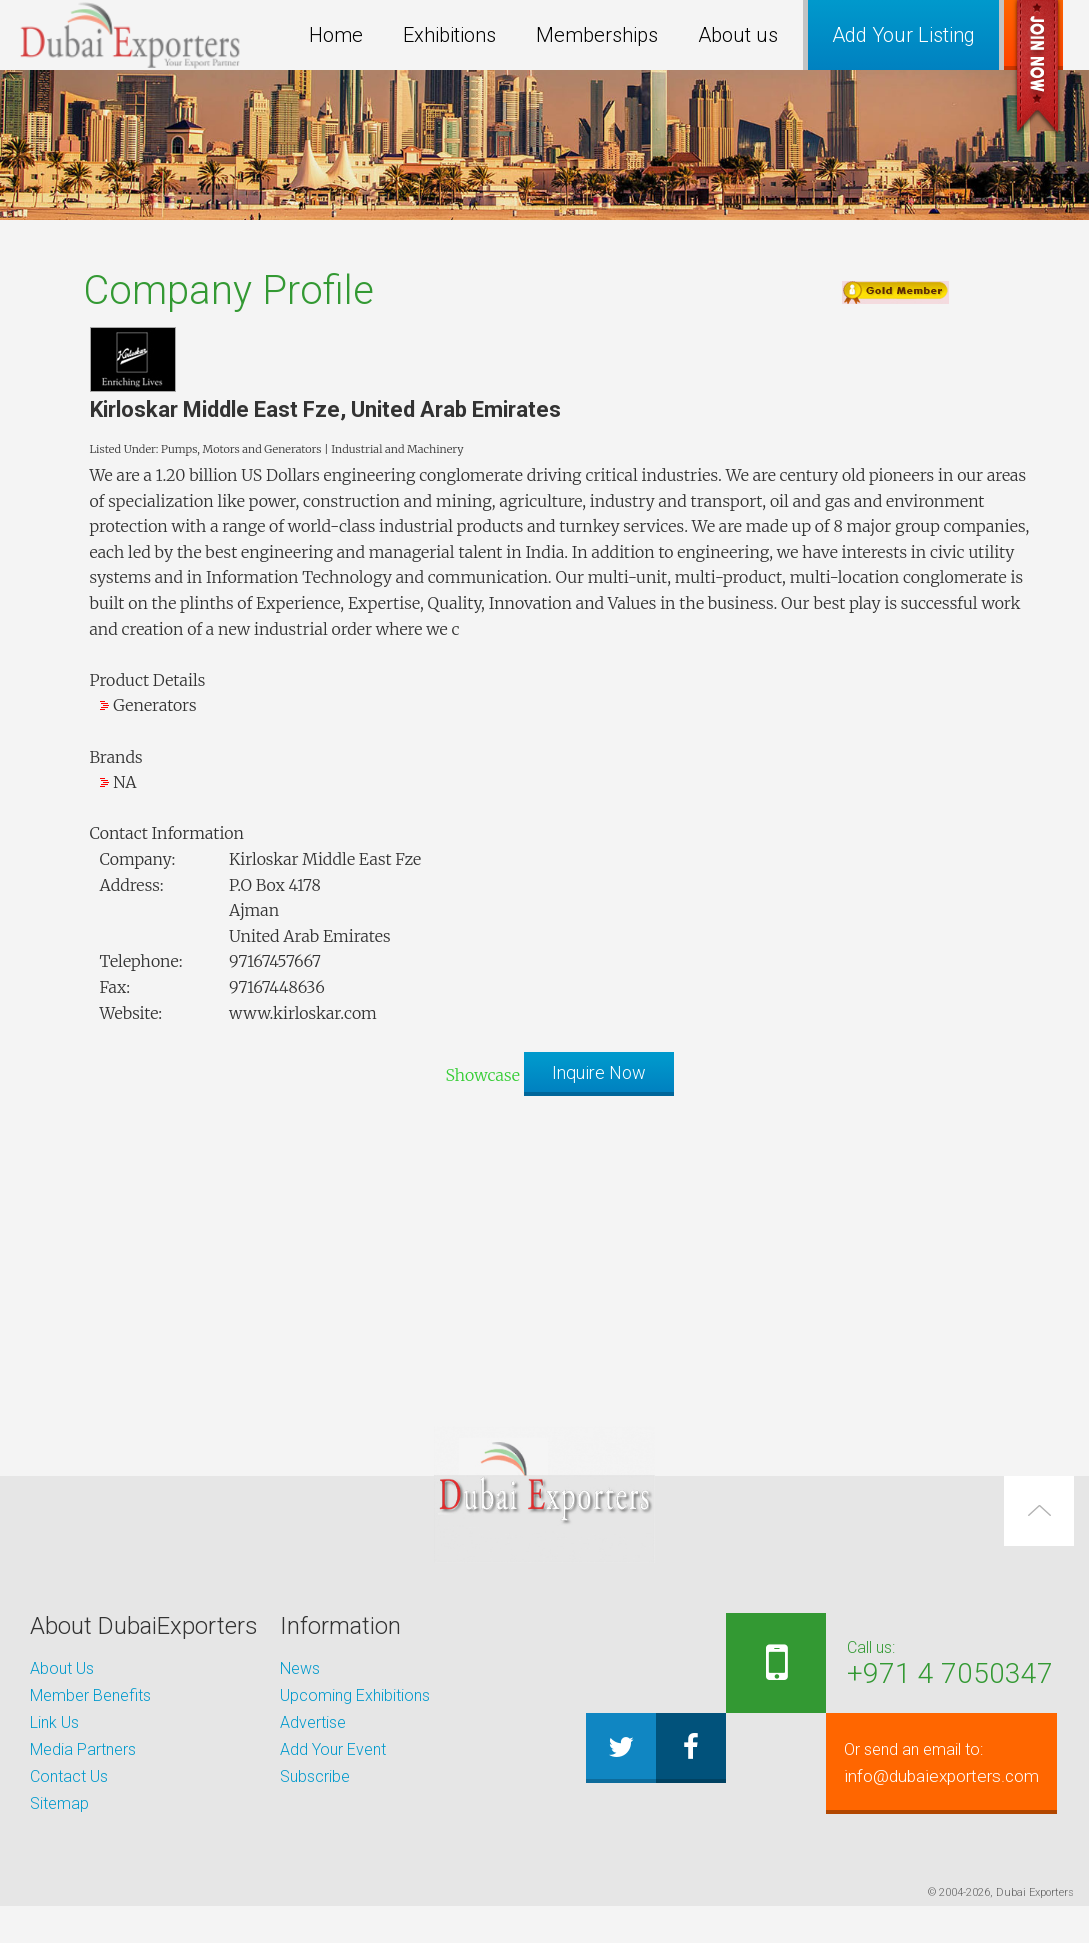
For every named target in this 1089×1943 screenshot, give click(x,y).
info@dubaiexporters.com (803, 1833)
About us (738, 35)
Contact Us (69, 1776)
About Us (62, 1668)
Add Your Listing (903, 35)
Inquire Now (599, 1072)
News (300, 1668)
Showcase (482, 1075)
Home (336, 35)
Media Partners (83, 1749)
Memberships (597, 35)
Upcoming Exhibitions (355, 1695)
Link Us (54, 1722)
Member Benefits (90, 1695)
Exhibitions (449, 35)
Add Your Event (333, 1749)
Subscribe (315, 1776)
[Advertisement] (545, 1251)
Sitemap (59, 1803)
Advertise (313, 1722)
